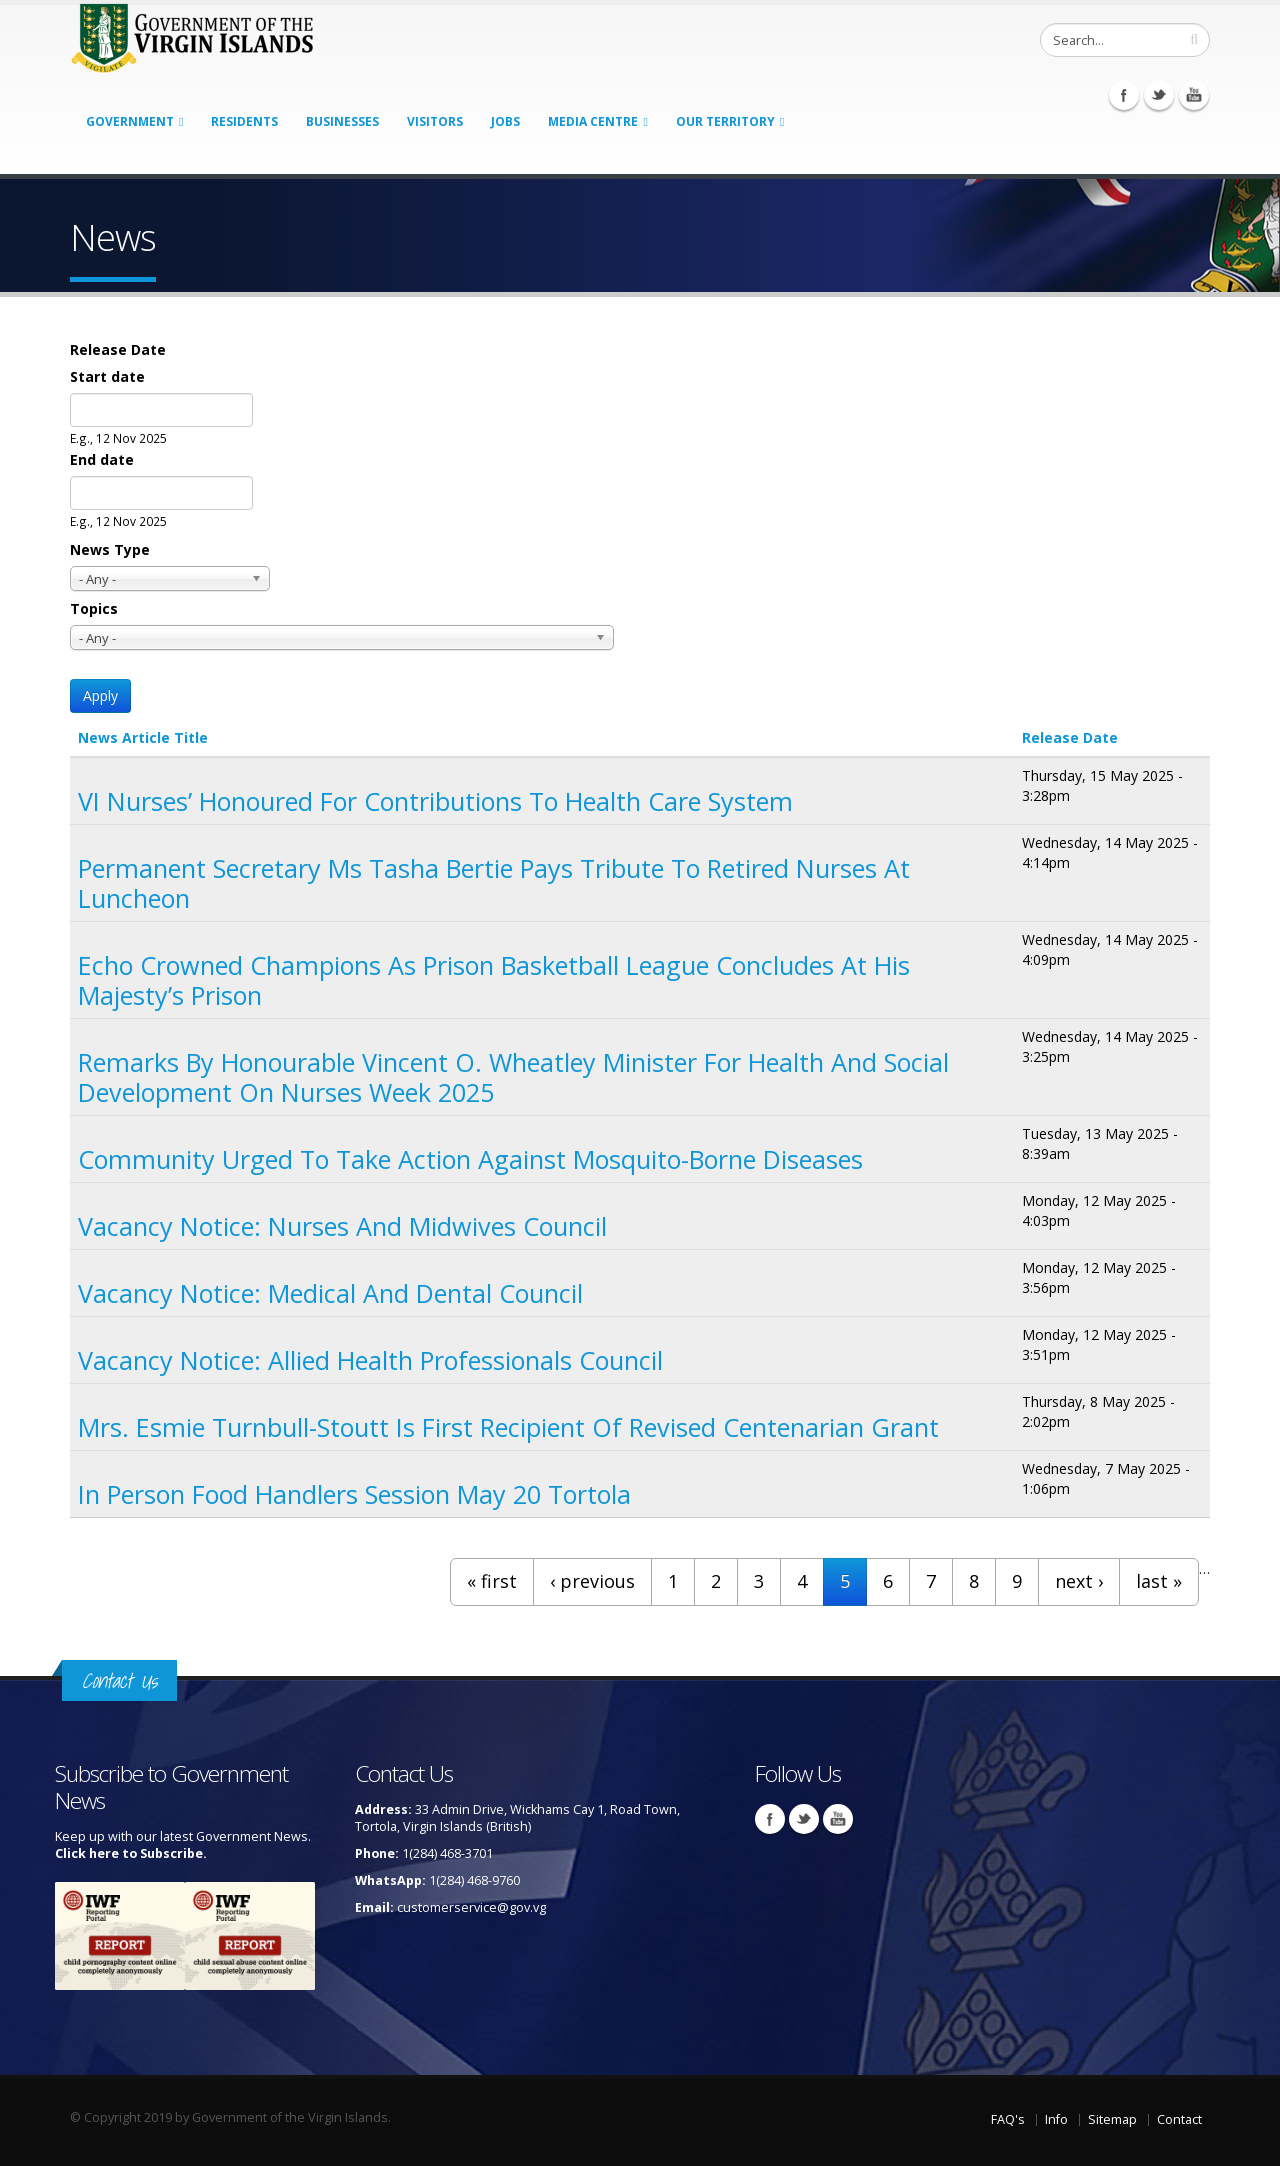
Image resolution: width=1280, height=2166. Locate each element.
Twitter (1159, 95)
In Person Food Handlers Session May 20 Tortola (354, 1494)
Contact (1179, 2119)
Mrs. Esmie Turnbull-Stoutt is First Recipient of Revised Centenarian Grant (508, 1427)
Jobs (505, 121)
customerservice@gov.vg (471, 1907)
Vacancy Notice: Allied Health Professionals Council (370, 1360)
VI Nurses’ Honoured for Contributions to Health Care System (435, 801)
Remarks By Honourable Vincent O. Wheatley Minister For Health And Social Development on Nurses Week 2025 (513, 1077)
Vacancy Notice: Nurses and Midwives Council (342, 1226)
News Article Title (143, 737)
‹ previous (592, 1581)
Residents (244, 121)
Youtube (1194, 95)
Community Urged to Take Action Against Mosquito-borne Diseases (470, 1159)
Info (1056, 2119)
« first (492, 1581)
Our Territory (725, 121)
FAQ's (1008, 2119)
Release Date (118, 349)
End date (102, 459)
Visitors (435, 121)
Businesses (342, 121)
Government (130, 121)
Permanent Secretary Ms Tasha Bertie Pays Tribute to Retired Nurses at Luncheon (494, 883)
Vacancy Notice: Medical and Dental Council (330, 1293)
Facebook (1124, 95)
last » (1159, 1581)
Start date (107, 376)
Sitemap (1112, 2119)
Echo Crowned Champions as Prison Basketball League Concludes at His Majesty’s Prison (494, 980)
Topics (94, 608)
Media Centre (593, 121)
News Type (110, 549)
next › (1079, 1581)
